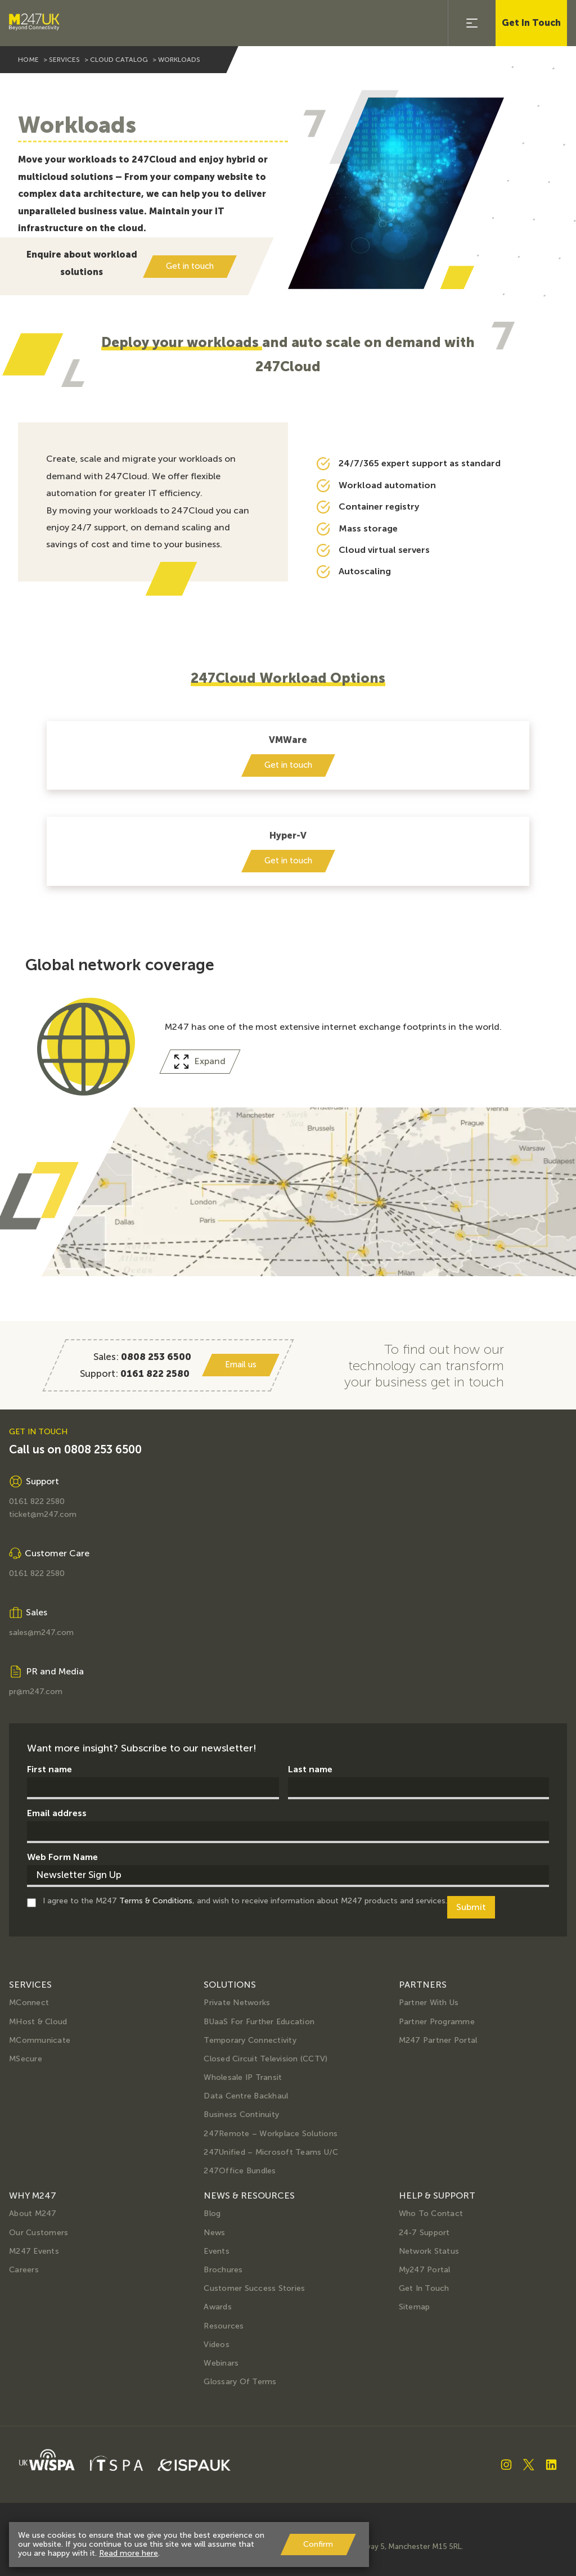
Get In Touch (531, 22)
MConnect (29, 2002)
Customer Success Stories (254, 2288)
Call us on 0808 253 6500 (75, 1449)
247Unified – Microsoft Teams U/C (271, 2152)
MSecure (25, 2059)
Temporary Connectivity (250, 2040)
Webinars (221, 2363)
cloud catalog (119, 60)
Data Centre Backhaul (246, 2096)
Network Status (429, 2251)
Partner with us (429, 2002)
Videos (217, 2344)
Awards (218, 2307)
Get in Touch (424, 2288)
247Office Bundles (240, 2171)
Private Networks (237, 2002)
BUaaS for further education (259, 2021)
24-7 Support (424, 2232)
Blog (212, 2213)
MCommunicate (39, 2040)
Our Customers (38, 2232)
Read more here (128, 2553)
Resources (224, 2326)
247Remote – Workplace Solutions (271, 2133)
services (64, 60)
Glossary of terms (240, 2381)
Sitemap (414, 2307)
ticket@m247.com (42, 1514)
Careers (24, 2270)
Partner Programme (437, 2021)
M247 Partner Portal (438, 2040)
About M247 (33, 2213)
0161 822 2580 (37, 1501)
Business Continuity (241, 2114)
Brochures (223, 2270)
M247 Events (34, 2251)
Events (217, 2251)
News (214, 2232)
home (28, 60)
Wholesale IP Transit (243, 2077)
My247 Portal (425, 2270)
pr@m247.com (35, 1691)
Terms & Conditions (155, 1901)
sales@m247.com (41, 1632)
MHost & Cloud (38, 2021)
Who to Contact (431, 2213)
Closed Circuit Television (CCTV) (265, 2059)
